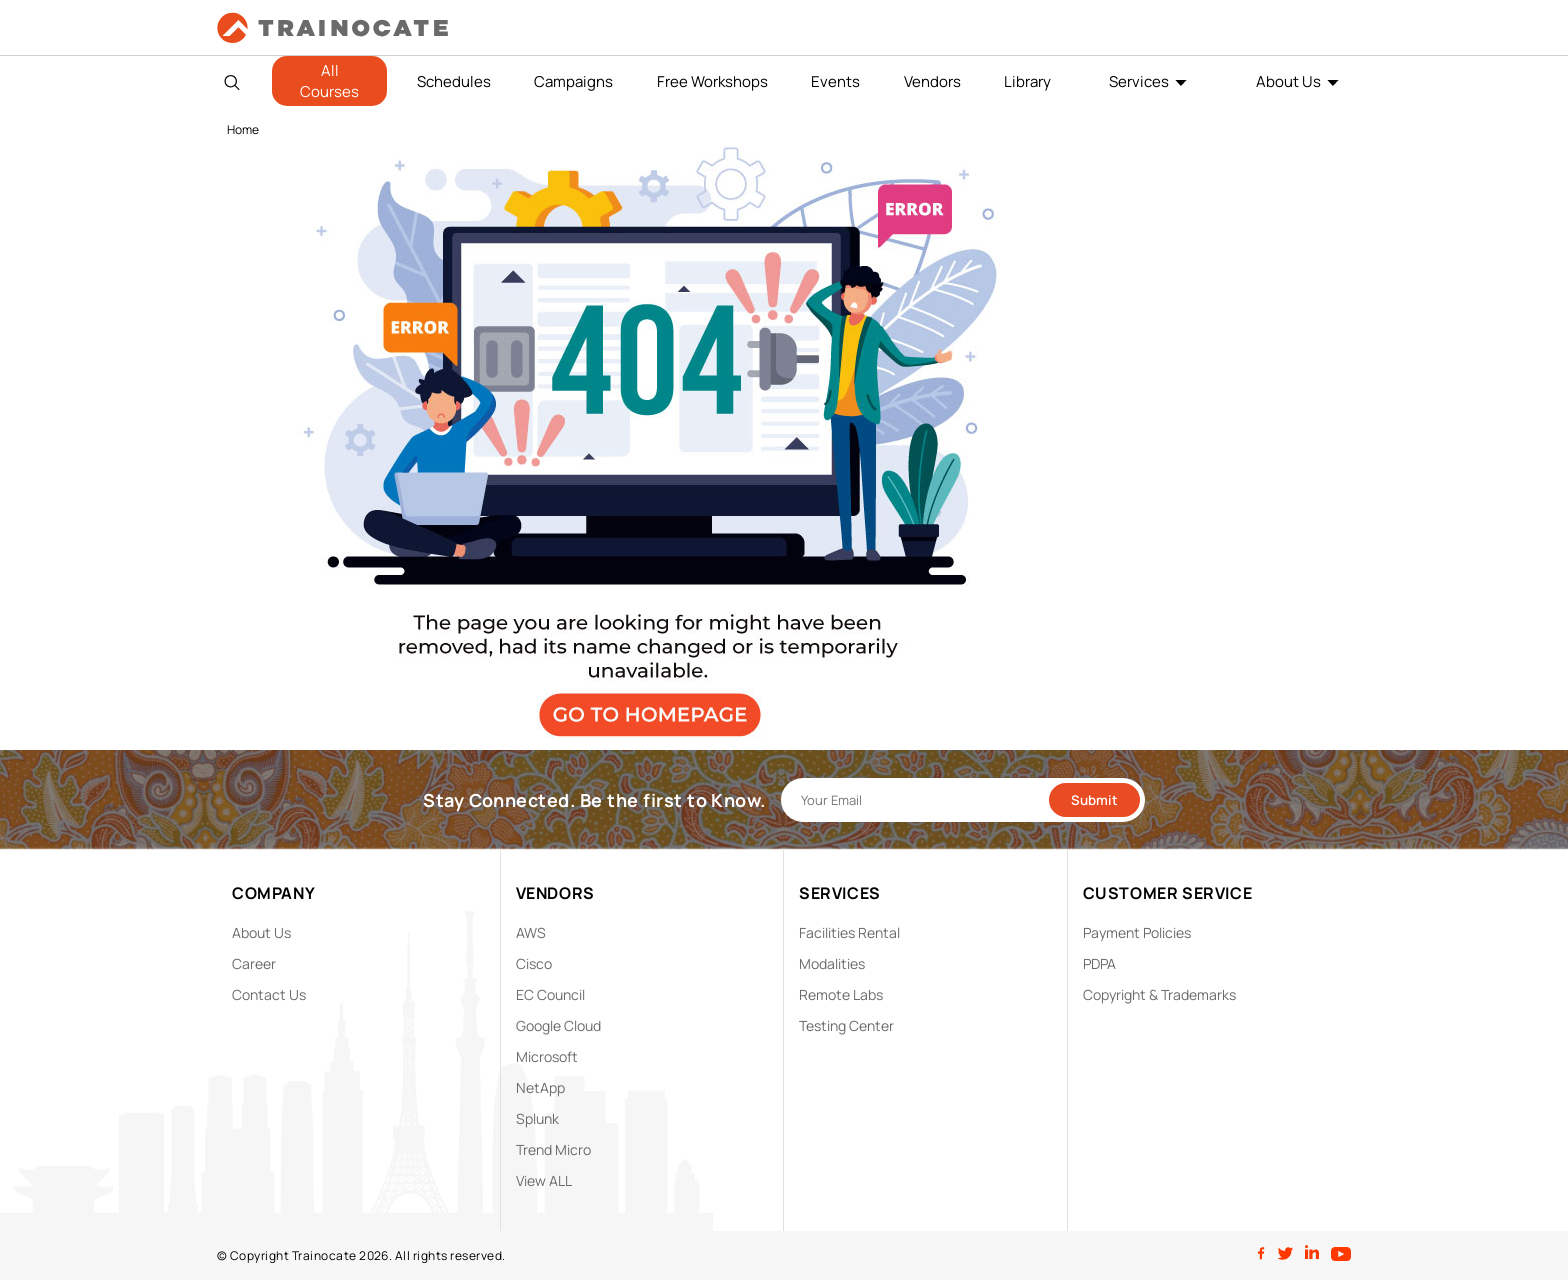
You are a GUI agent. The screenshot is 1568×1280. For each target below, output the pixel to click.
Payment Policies (1137, 932)
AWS (531, 932)
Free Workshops (712, 81)
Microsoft (547, 1056)
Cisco (534, 963)
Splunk (537, 1118)
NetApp (540, 1087)
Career (254, 963)
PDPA (1099, 963)
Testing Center (846, 1025)
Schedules (454, 81)
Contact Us (269, 994)
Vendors (932, 81)
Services (1139, 81)
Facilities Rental (849, 932)
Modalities (832, 963)
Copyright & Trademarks (1159, 994)
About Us (1288, 81)
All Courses (329, 81)
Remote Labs (841, 994)
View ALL (544, 1180)
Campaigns (573, 81)
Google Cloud (558, 1025)
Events (835, 81)
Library (1027, 81)
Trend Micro (553, 1149)
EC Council (550, 994)
